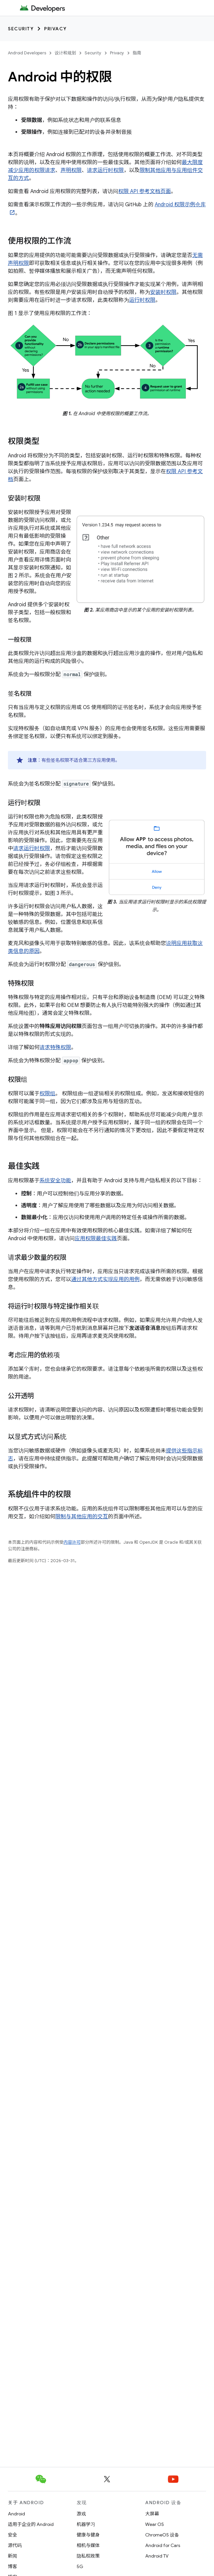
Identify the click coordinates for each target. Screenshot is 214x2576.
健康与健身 (88, 2535)
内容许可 (72, 1542)
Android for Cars (162, 2545)
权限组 (47, 1093)
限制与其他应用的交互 (81, 1516)
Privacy (55, 29)
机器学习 (86, 2524)
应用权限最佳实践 (96, 1238)
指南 (137, 53)
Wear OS (154, 2524)
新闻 (12, 2556)
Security (21, 29)
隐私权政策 (88, 2556)
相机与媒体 (88, 2545)
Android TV (157, 2556)
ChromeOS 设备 (162, 2535)
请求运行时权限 (105, 170)
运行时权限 (142, 300)
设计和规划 (65, 53)
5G (80, 2566)
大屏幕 (152, 2514)
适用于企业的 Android (31, 2524)
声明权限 (71, 170)
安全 (12, 2535)
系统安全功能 (55, 1180)
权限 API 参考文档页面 (144, 191)
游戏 (81, 2514)
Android (16, 2514)
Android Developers (27, 53)
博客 (12, 2566)
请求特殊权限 (55, 1047)
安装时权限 (163, 292)
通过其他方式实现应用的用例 (105, 1279)
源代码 (15, 2545)
